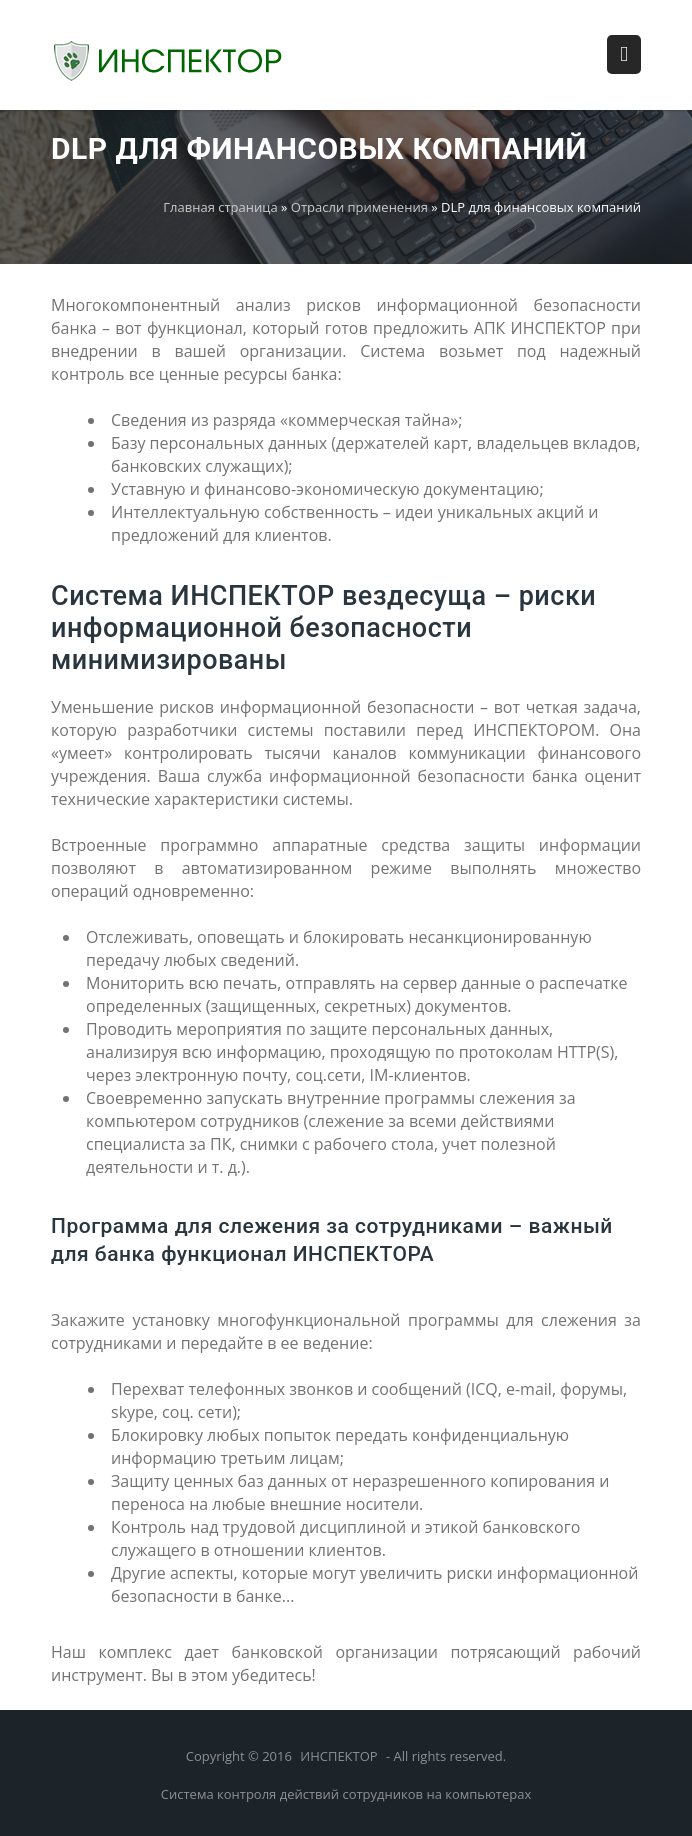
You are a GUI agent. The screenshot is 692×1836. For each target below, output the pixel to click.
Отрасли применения (359, 207)
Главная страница (220, 207)
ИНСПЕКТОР (338, 1756)
